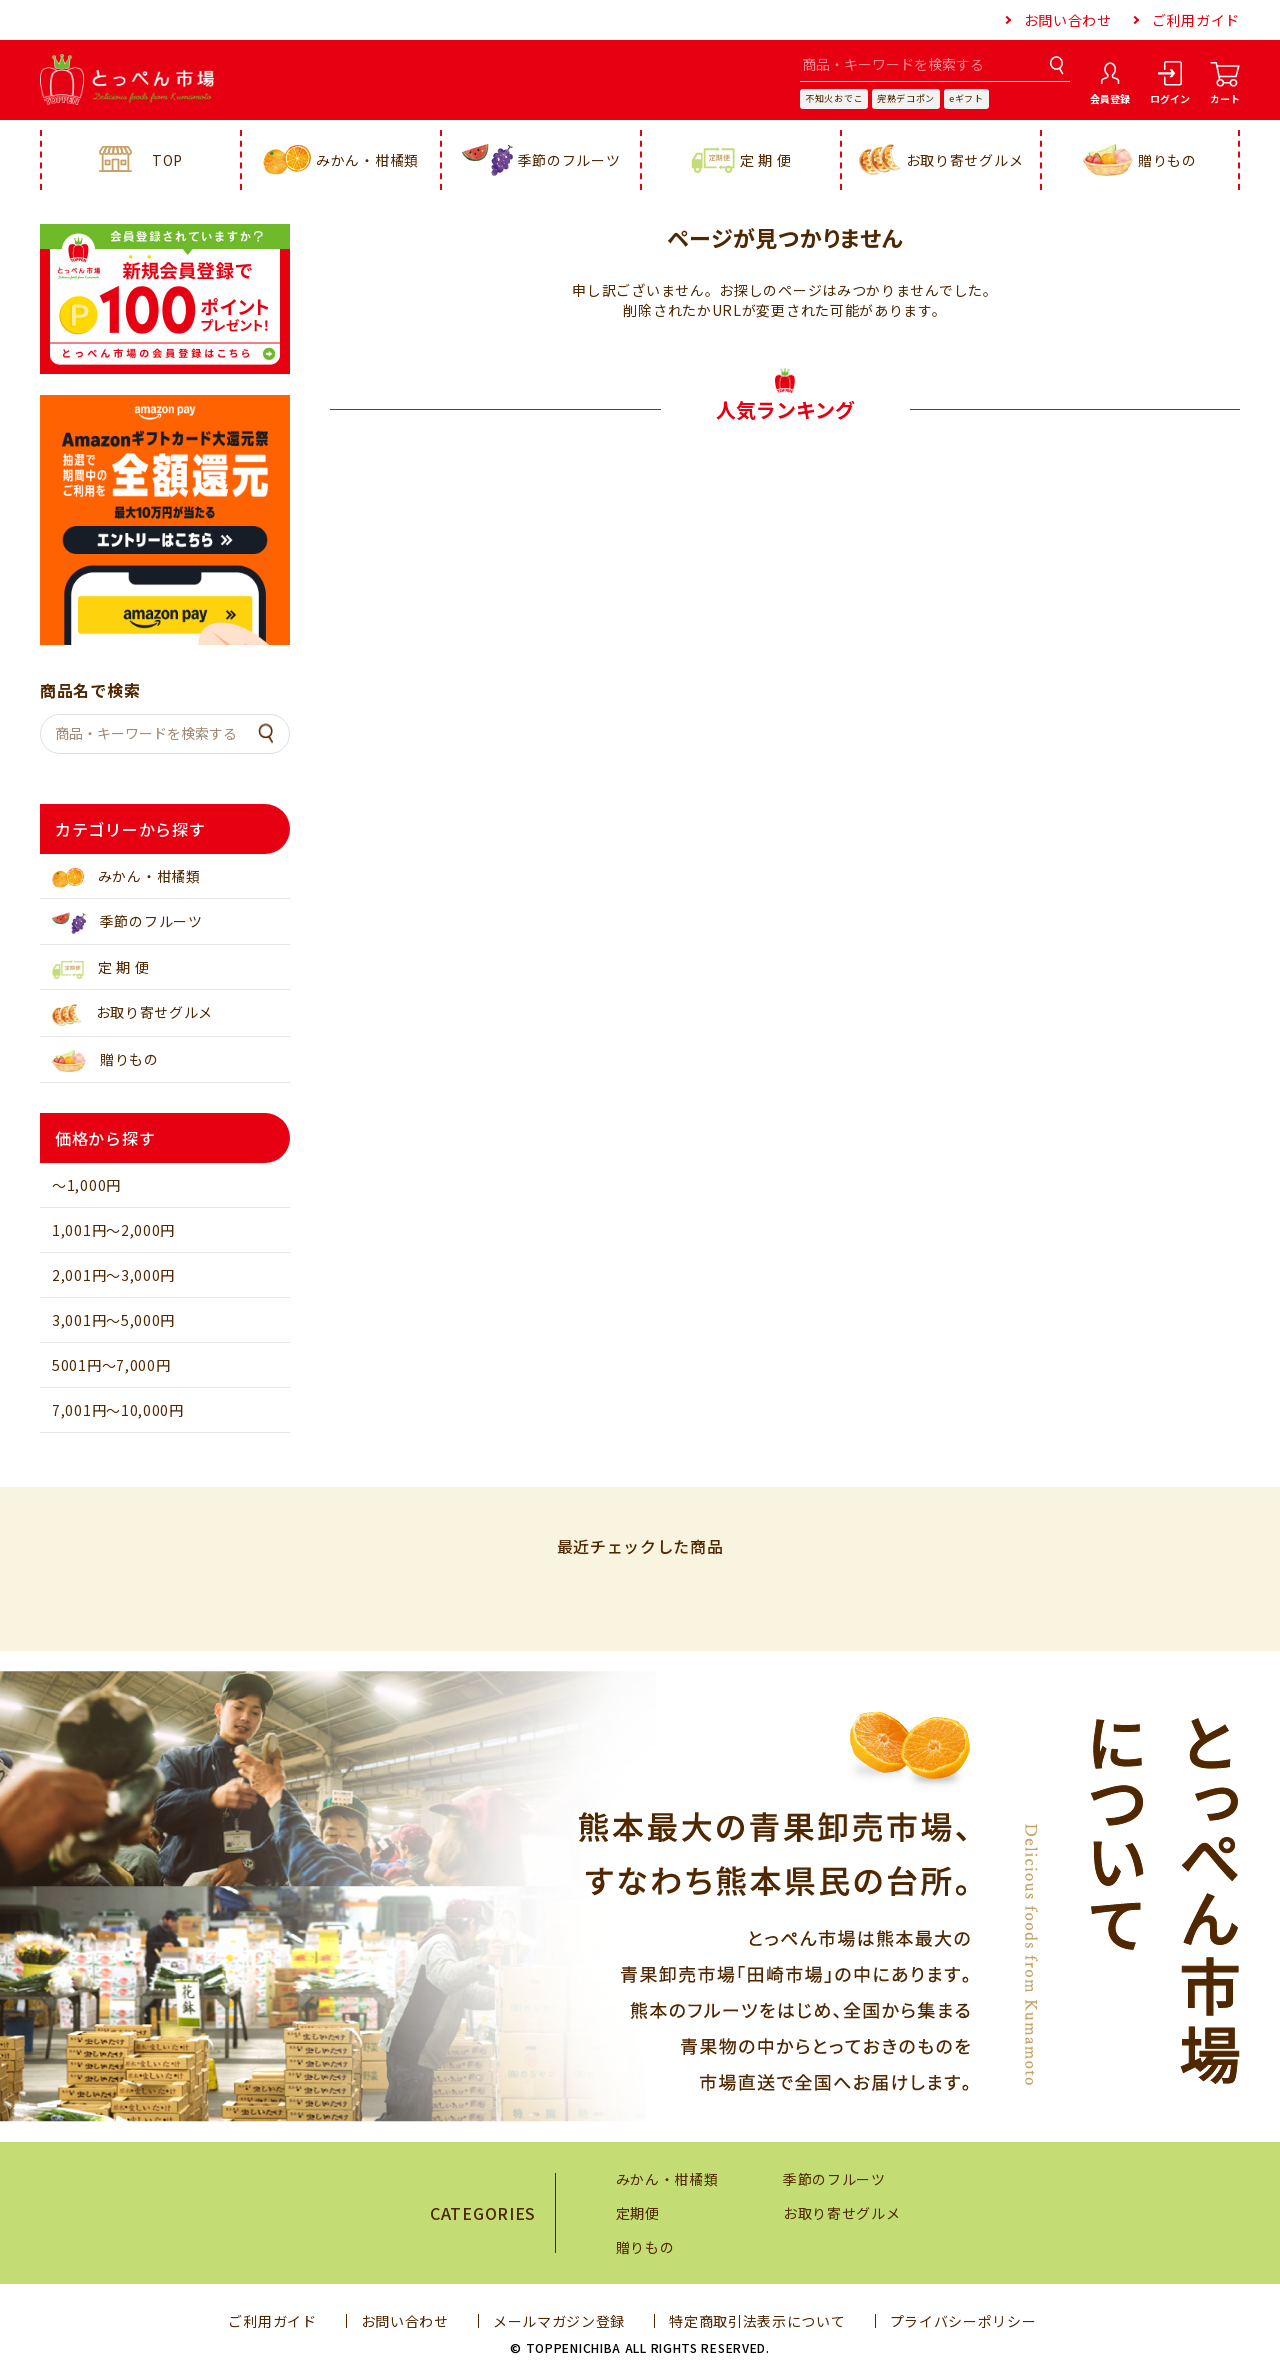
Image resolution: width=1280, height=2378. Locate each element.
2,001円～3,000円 (113, 1275)
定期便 (638, 2213)
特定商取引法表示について (757, 2321)
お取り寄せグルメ (941, 160)
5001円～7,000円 (111, 1365)
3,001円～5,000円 (113, 1320)
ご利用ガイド (1196, 20)
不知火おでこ (834, 98)
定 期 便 (741, 160)
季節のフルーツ (541, 160)
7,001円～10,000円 (118, 1410)
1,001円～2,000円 (113, 1230)
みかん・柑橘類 (341, 160)
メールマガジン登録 (559, 2321)
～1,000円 (86, 1185)
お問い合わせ (1068, 20)
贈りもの (1140, 160)
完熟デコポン (906, 98)
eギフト (966, 98)
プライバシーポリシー (963, 2321)
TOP (141, 160)
